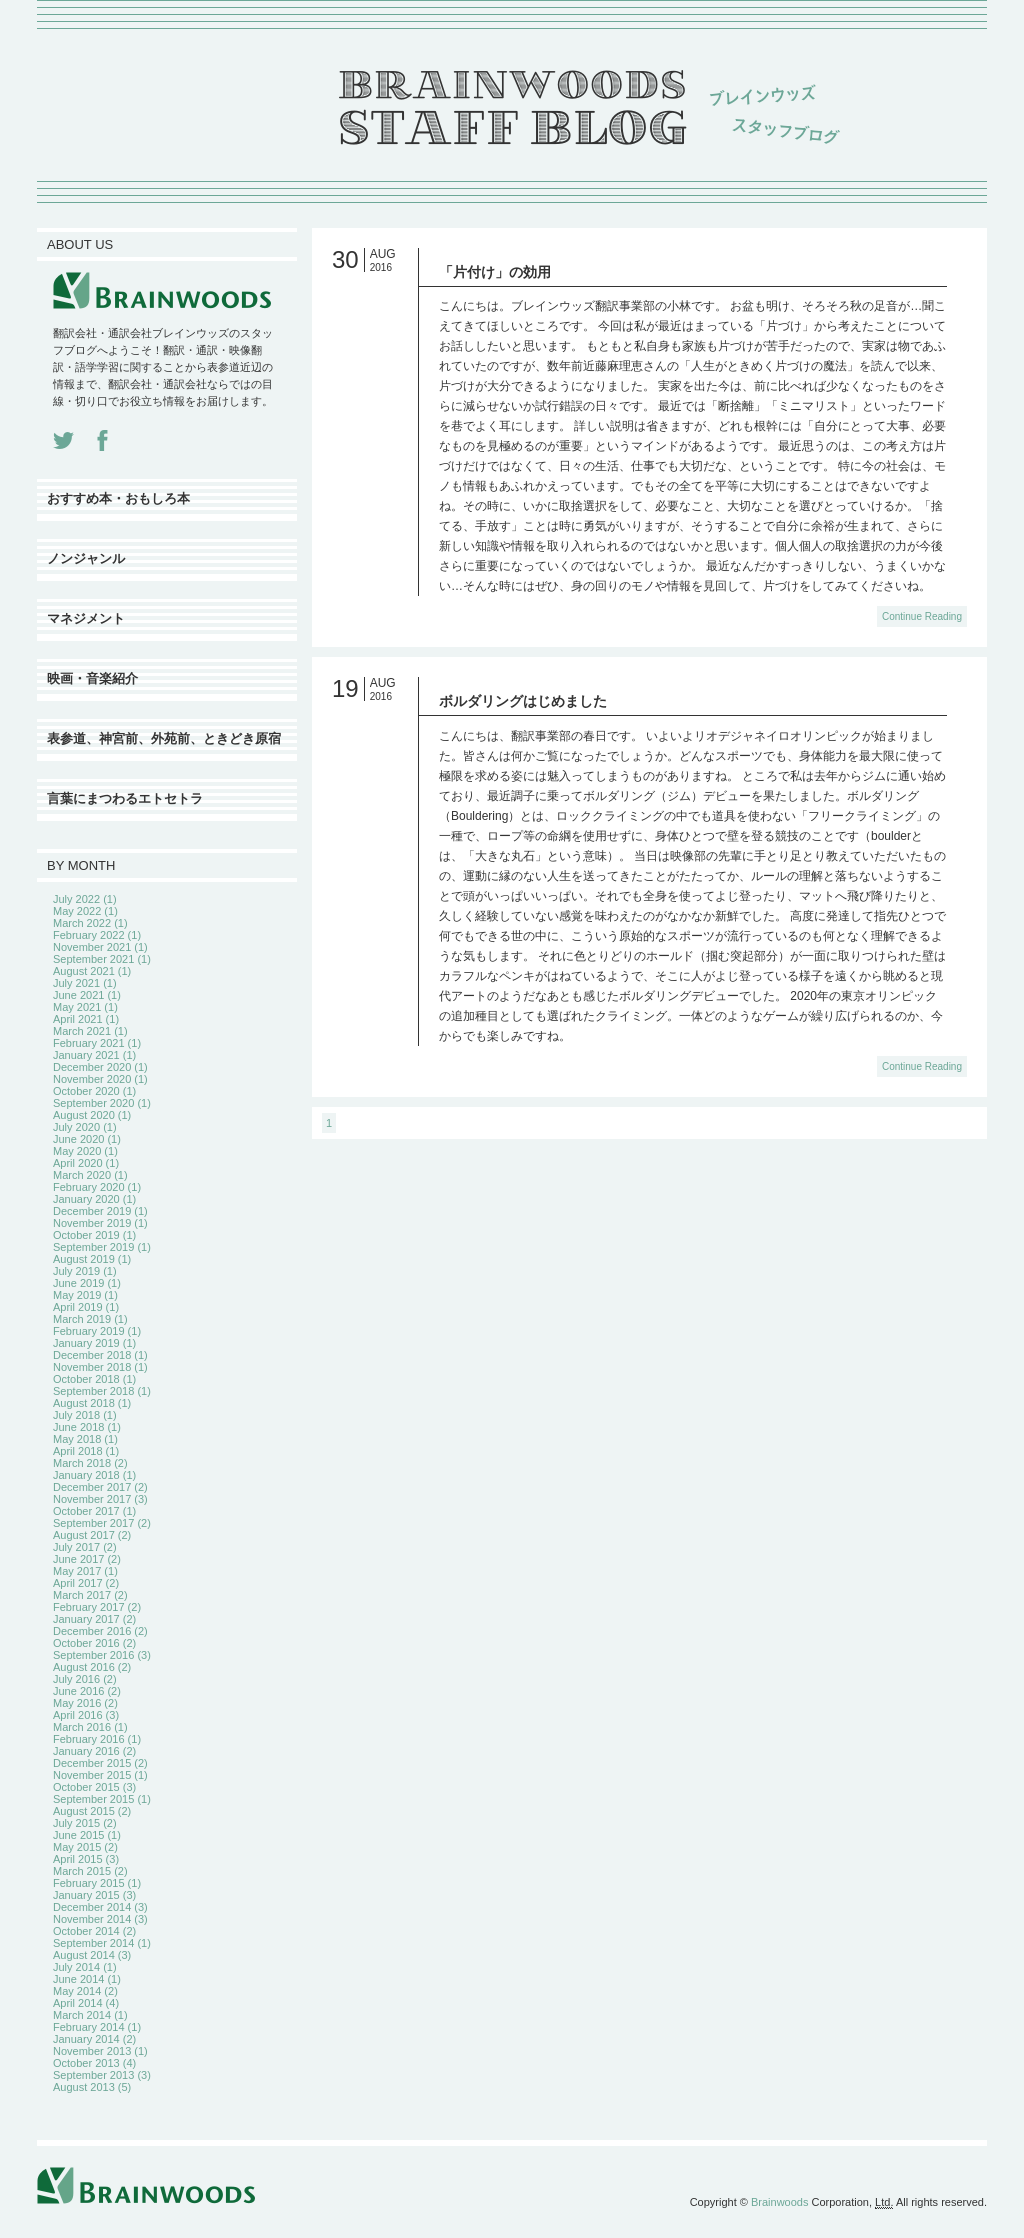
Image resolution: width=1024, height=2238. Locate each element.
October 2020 (86, 1091)
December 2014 (92, 1907)
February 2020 (89, 1187)
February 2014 (89, 2027)
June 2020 (78, 1139)
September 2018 (93, 1391)
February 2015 (89, 1883)
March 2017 (82, 1595)
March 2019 (82, 1319)
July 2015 (76, 1823)
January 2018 (86, 1475)
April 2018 (78, 1451)
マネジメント (86, 618)
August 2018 (84, 1403)
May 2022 (77, 911)
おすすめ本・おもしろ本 (118, 498)
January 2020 (86, 1199)
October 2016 (86, 1643)
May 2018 (77, 1439)
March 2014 (82, 2015)
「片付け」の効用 (495, 272)
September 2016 (93, 1655)
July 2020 (76, 1127)
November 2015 (92, 1775)
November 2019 (92, 1223)
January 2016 (86, 1751)
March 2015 (82, 1871)
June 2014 (78, 1979)
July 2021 (76, 983)
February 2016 (89, 1739)
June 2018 (78, 1427)
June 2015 (78, 1835)
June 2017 (78, 1559)
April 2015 (78, 1859)
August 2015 (84, 1811)
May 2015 (77, 1847)
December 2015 (92, 1763)
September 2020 (93, 1103)
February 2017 (89, 1607)
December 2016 (92, 1631)
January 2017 (86, 1619)
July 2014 (76, 1967)
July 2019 (76, 1271)
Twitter (63, 440)
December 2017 (92, 1487)
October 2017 (86, 1511)
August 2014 (84, 1955)
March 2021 (82, 1031)
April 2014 (78, 2003)
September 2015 (93, 1799)
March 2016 (82, 1727)
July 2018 (76, 1415)
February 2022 (89, 935)
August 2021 (84, 971)
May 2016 (77, 1703)
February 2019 (89, 1331)
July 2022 (76, 899)
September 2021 (93, 959)
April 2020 (78, 1163)
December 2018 (92, 1355)
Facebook (102, 440)
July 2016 (76, 1679)
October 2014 (86, 1931)
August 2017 (84, 1535)
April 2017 (78, 1583)
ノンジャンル (86, 558)
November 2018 (92, 1367)
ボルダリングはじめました (523, 701)
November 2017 (92, 1499)
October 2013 (86, 2063)
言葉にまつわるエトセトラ (125, 798)
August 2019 (84, 1259)
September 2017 (93, 1523)
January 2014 (86, 2039)
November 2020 (92, 1079)
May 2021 (77, 1007)
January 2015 (86, 1895)
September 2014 (93, 1943)
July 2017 (76, 1547)
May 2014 (77, 1991)
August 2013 (84, 2087)
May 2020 (77, 1151)
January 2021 (86, 1055)
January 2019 (86, 1343)
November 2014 (92, 1919)
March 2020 (82, 1175)
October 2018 (86, 1379)
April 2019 (78, 1307)
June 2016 (78, 1691)
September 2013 (93, 2075)
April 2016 (78, 1715)
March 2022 (82, 923)
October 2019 (86, 1235)
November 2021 (92, 947)
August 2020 (84, 1115)
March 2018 (82, 1463)
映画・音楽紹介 (92, 678)
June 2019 (78, 1283)
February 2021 (89, 1043)
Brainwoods (779, 2202)
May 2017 (77, 1571)
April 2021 (78, 1019)
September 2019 (93, 1247)
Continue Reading (922, 616)
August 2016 (84, 1667)
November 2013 (92, 2051)
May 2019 (77, 1295)
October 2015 (86, 1787)
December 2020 (92, 1067)
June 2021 (78, 995)
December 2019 (92, 1211)
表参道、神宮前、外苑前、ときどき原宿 (164, 738)
